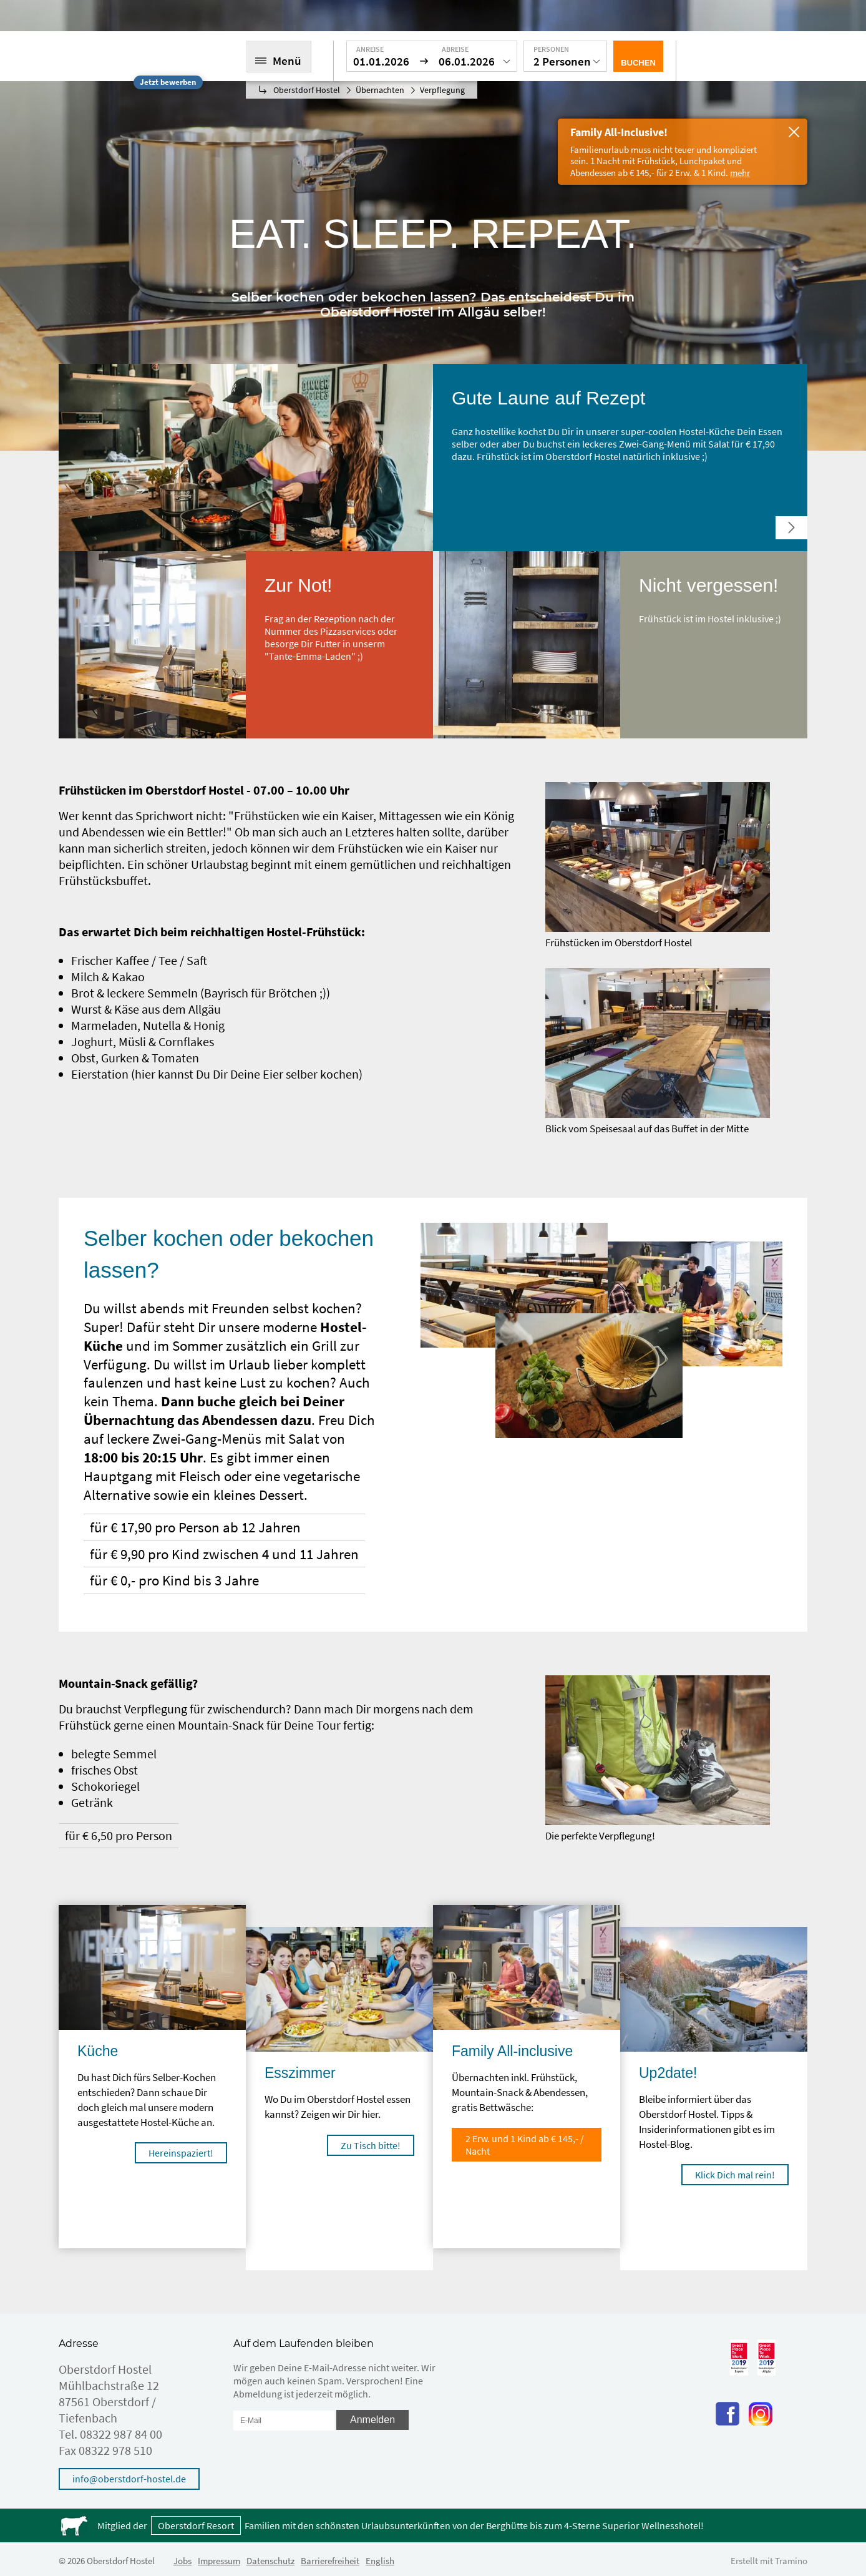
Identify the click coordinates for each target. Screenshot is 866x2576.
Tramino (791, 2561)
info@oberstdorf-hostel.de (129, 2478)
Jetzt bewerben (168, 82)
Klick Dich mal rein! (735, 2174)
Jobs (182, 2561)
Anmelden (372, 2419)
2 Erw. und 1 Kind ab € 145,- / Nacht (524, 2144)
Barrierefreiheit (330, 2561)
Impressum (219, 2561)
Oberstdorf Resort (196, 2525)
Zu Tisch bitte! (371, 2145)
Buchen (638, 62)
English (380, 2561)
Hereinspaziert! (180, 2153)
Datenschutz (270, 2561)
